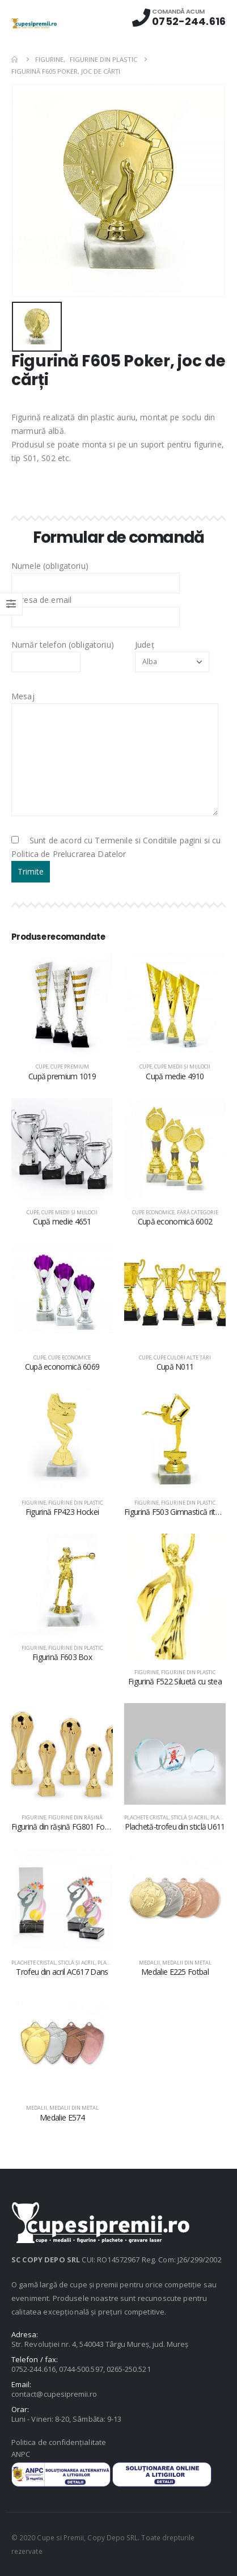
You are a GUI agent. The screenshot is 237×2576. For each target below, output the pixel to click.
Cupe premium (69, 1066)
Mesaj (114, 727)
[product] (62, 1003)
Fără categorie (197, 1212)
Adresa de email (95, 608)
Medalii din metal (186, 1962)
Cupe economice (153, 1212)
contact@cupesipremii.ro (54, 2394)
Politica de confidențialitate (58, 2442)
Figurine (34, 1502)
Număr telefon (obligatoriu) (62, 652)
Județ (172, 652)
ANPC (20, 2454)
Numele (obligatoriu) (95, 574)
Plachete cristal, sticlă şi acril (166, 1817)
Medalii (149, 1962)
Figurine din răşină (75, 1817)
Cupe (42, 1066)
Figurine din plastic (75, 1502)
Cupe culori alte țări (182, 1357)
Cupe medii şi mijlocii (182, 1066)
